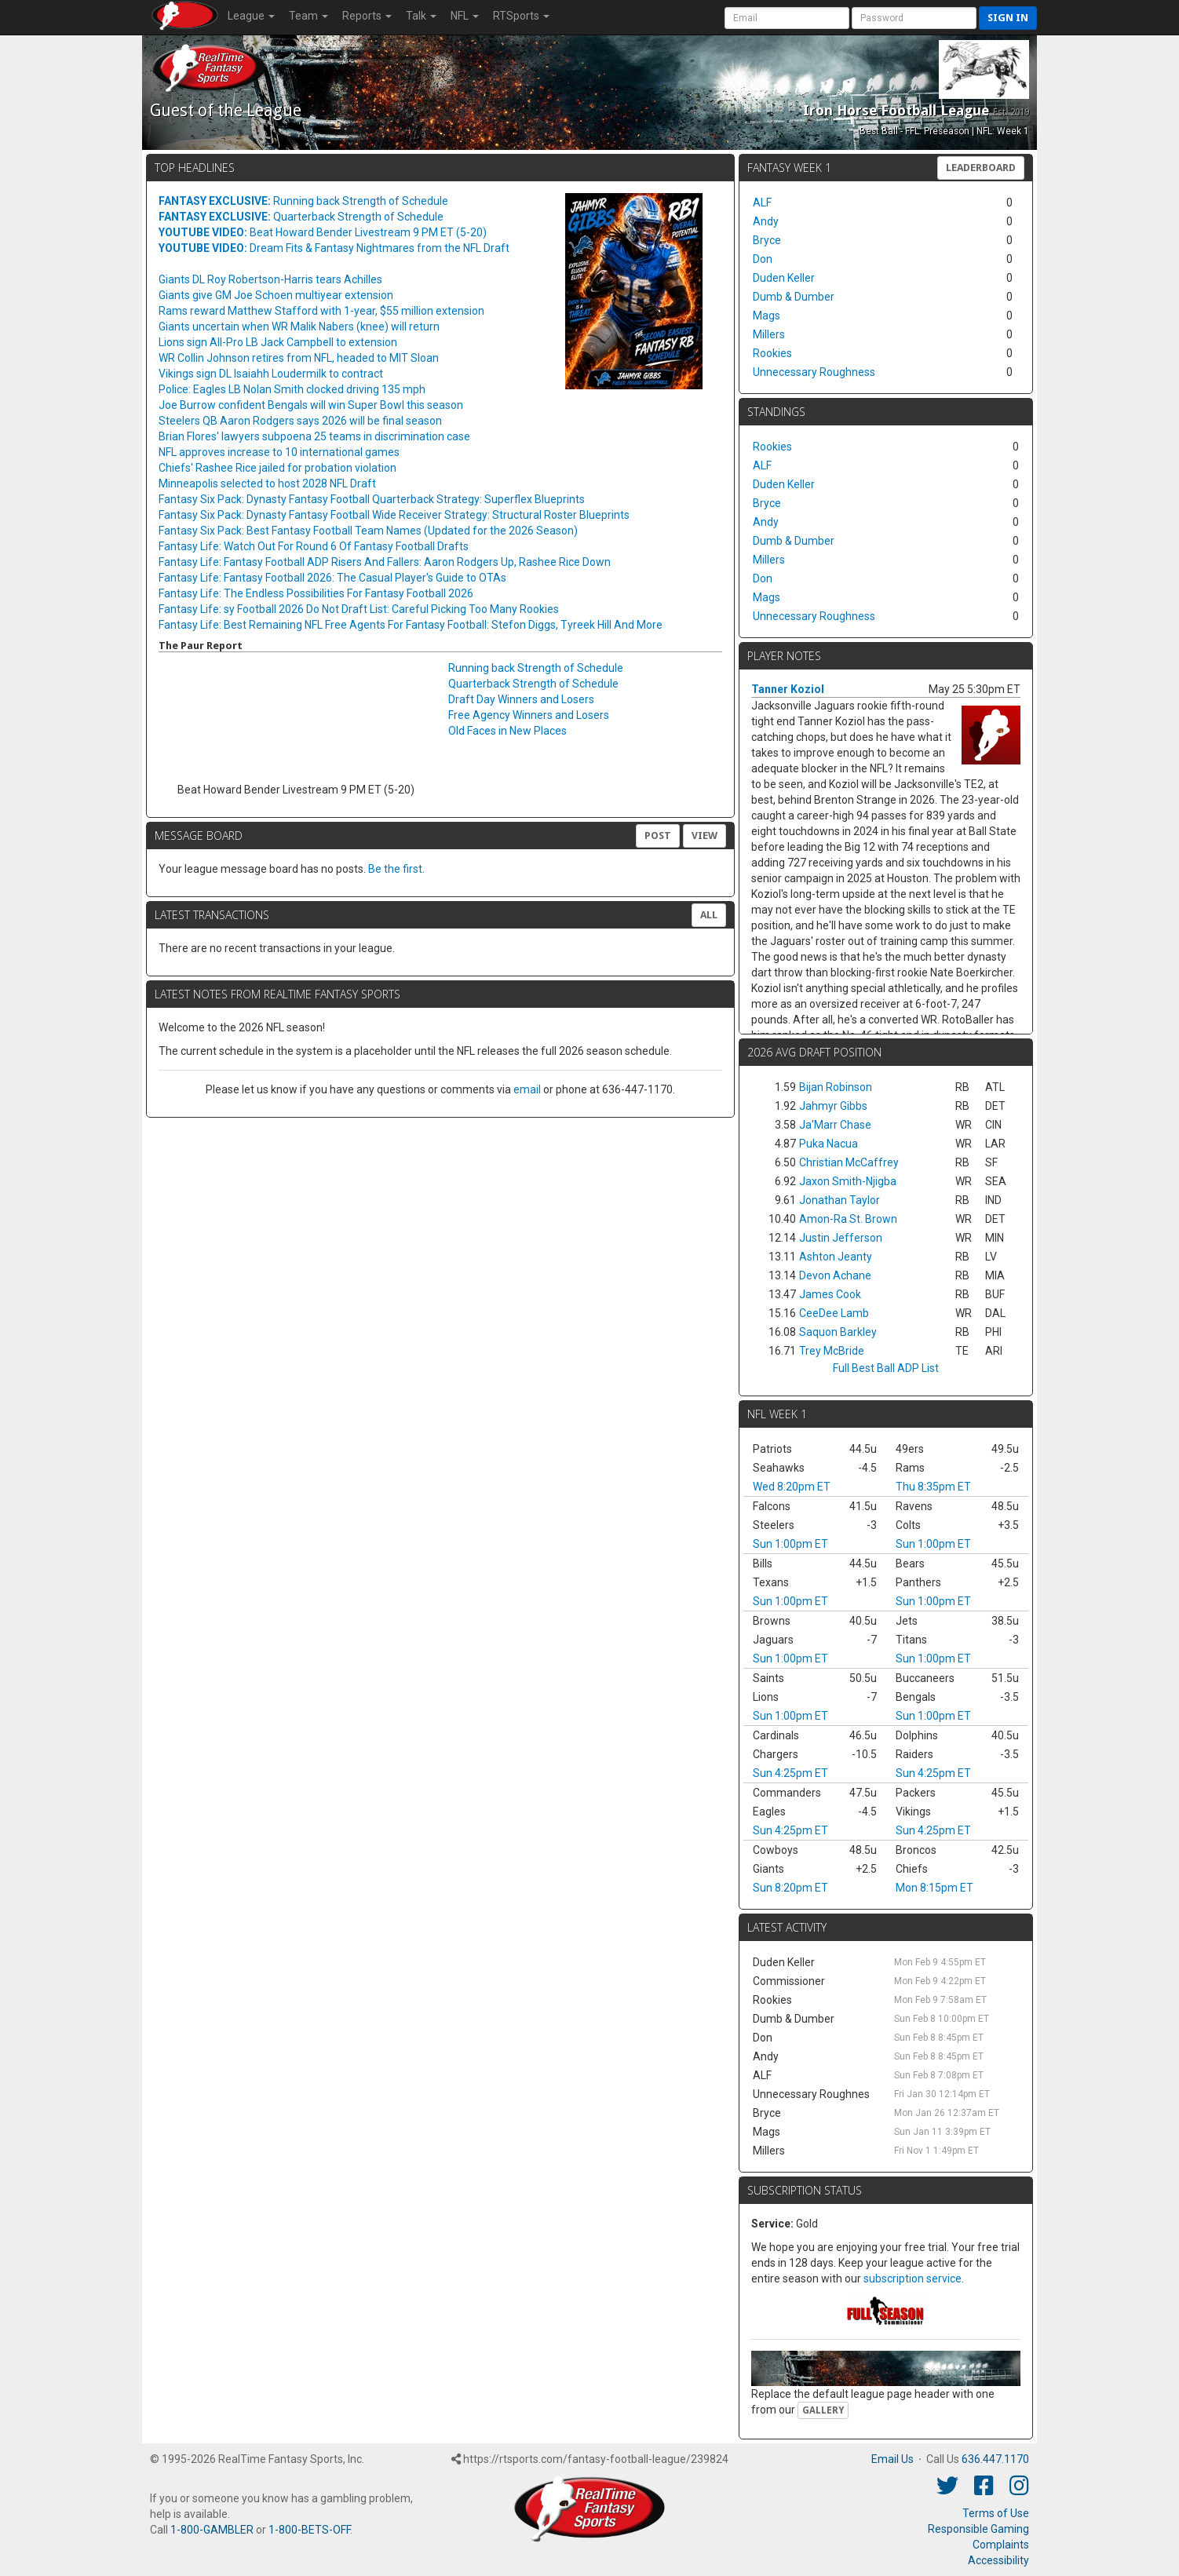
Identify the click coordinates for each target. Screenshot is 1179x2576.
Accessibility (998, 2560)
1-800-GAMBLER (212, 2529)
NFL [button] (465, 15)
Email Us (892, 2459)
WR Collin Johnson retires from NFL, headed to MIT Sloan (299, 358)
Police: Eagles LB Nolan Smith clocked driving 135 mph (292, 389)
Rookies (772, 353)
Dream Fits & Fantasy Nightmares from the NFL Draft (334, 248)
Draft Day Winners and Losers (521, 699)
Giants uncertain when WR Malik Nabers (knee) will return (299, 326)
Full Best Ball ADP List (886, 1368)
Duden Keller (784, 278)
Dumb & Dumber (793, 296)
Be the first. (396, 869)
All (708, 915)
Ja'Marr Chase (835, 1124)
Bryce (767, 240)
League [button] (251, 15)
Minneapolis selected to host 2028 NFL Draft (267, 483)
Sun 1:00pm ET (790, 1544)
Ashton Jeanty (835, 1256)
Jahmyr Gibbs (833, 1106)
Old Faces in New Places (507, 730)
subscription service (912, 2278)
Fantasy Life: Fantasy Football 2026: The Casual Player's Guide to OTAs (332, 577)
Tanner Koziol (787, 689)
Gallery (823, 2410)
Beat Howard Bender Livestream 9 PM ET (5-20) (323, 232)
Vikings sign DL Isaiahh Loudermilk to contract (271, 373)
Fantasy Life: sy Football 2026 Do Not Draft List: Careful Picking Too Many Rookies (359, 609)
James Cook (830, 1294)
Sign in (1007, 18)
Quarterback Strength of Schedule (301, 216)
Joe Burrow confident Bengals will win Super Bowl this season (311, 405)
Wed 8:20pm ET (791, 1486)
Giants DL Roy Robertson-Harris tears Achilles (270, 279)
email (527, 1089)
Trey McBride (831, 1351)
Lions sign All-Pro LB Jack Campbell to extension (278, 342)
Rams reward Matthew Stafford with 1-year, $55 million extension (321, 311)
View (704, 835)
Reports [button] (367, 15)
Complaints (1001, 2544)
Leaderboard (981, 167)
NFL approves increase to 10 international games (279, 452)
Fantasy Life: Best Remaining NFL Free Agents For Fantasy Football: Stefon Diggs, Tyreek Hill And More (411, 624)
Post (657, 835)
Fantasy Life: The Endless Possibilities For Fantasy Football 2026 (316, 593)
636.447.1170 (995, 2459)
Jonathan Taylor (839, 1200)
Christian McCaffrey (849, 1162)
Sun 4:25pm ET (790, 1773)
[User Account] (787, 18)
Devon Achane (835, 1275)
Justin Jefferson (840, 1237)
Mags (766, 315)
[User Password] (914, 18)
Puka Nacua (828, 1143)
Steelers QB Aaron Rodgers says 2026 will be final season (300, 420)
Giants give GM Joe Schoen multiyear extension (276, 295)
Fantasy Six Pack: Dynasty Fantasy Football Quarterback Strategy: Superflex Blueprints (372, 499)
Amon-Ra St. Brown (848, 1219)
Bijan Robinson (835, 1087)
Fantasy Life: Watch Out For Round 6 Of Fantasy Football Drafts (314, 546)
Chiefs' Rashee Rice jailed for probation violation (277, 468)
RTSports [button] (521, 15)
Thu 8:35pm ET (933, 1486)
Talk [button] (421, 15)
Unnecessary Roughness (814, 372)
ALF (762, 202)
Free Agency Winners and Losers (528, 715)
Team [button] (308, 15)
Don (762, 259)
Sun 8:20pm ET (790, 1887)
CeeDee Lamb (834, 1313)
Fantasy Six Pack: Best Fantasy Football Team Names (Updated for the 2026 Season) (368, 530)
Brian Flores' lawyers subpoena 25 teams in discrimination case (314, 436)
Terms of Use (995, 2513)
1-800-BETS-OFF (309, 2529)
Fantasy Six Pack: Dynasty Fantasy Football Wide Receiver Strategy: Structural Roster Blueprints (394, 515)
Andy (766, 221)
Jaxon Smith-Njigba (847, 1181)
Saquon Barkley (838, 1332)
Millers (769, 334)
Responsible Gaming (978, 2529)
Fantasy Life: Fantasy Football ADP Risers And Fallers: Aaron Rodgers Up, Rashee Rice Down (385, 562)
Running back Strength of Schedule (303, 201)
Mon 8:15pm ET (934, 1887)
